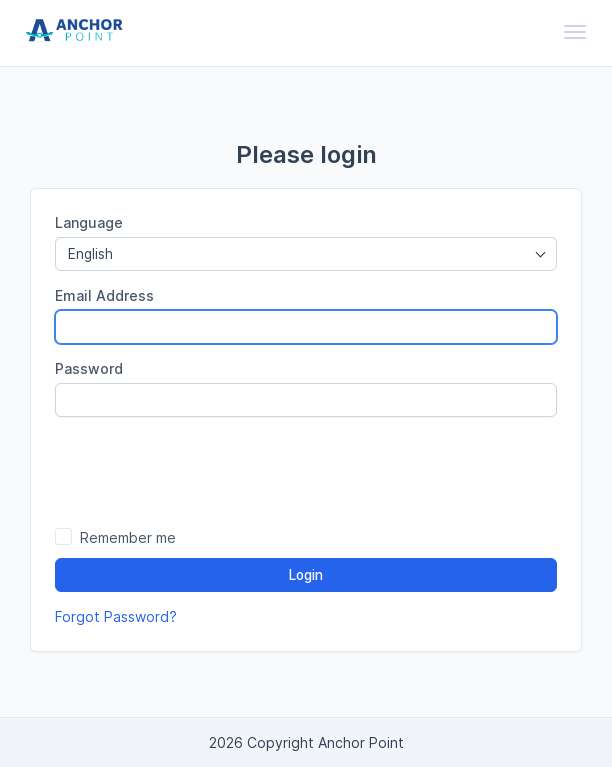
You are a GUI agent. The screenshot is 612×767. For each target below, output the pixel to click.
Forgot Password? (116, 616)
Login (306, 575)
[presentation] (306, 471)
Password (89, 368)
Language (89, 222)
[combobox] (306, 254)
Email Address (104, 295)
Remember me (128, 537)
